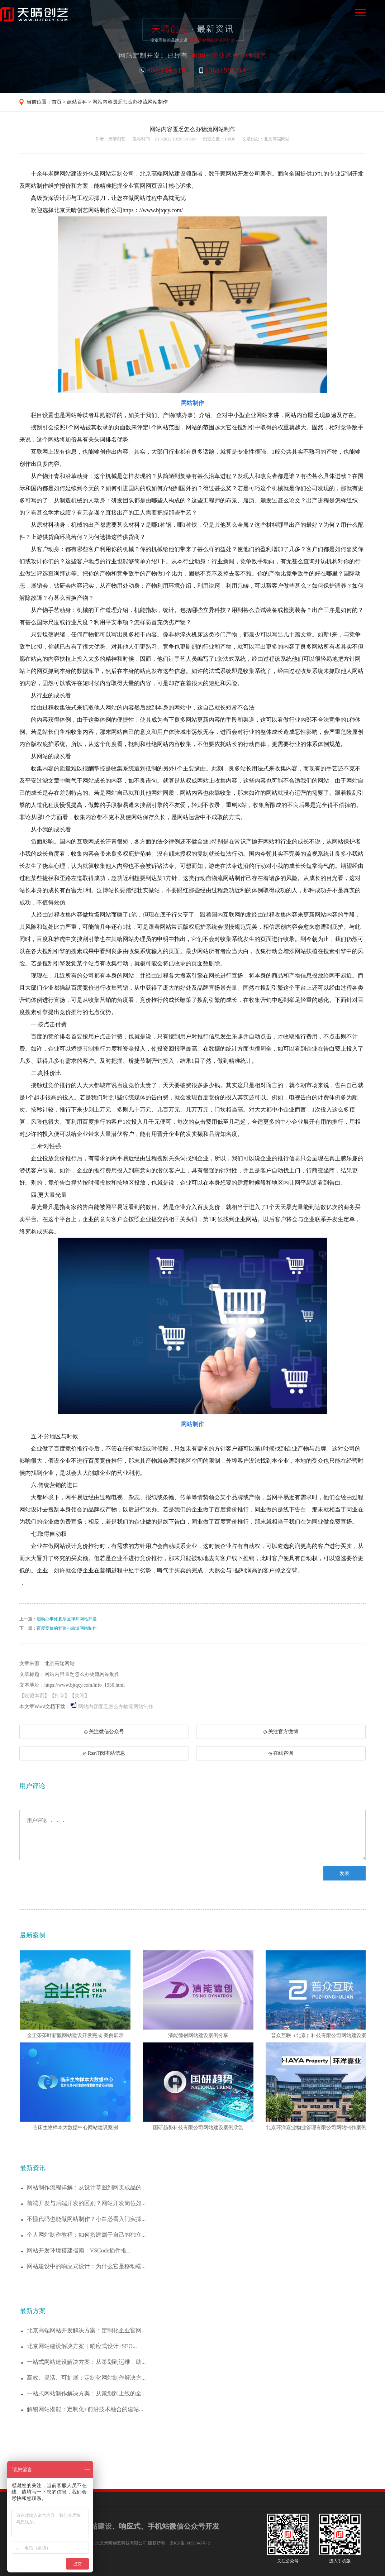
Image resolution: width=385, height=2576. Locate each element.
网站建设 (97, 2526)
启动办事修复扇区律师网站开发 (67, 1618)
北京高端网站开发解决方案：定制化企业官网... (86, 2330)
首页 (57, 102)
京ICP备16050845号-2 (190, 2543)
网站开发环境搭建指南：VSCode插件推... (79, 2250)
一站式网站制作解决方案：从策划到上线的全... (86, 2393)
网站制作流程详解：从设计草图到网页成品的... (86, 2187)
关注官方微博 (280, 1731)
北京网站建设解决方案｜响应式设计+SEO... (82, 2346)
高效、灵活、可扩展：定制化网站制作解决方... (86, 2378)
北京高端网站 (277, 139)
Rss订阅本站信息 (104, 1753)
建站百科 (77, 102)
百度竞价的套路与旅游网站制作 (67, 1628)
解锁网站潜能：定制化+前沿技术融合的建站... (85, 2409)
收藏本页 (34, 1695)
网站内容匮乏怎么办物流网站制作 (130, 102)
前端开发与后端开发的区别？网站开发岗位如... (86, 2203)
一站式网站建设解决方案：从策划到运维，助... (86, 2362)
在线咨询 (280, 1753)
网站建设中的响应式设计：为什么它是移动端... (86, 2266)
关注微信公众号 (100, 1734)
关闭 (80, 1695)
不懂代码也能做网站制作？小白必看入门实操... (86, 2219)
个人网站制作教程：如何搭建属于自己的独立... (86, 2235)
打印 (59, 1695)
